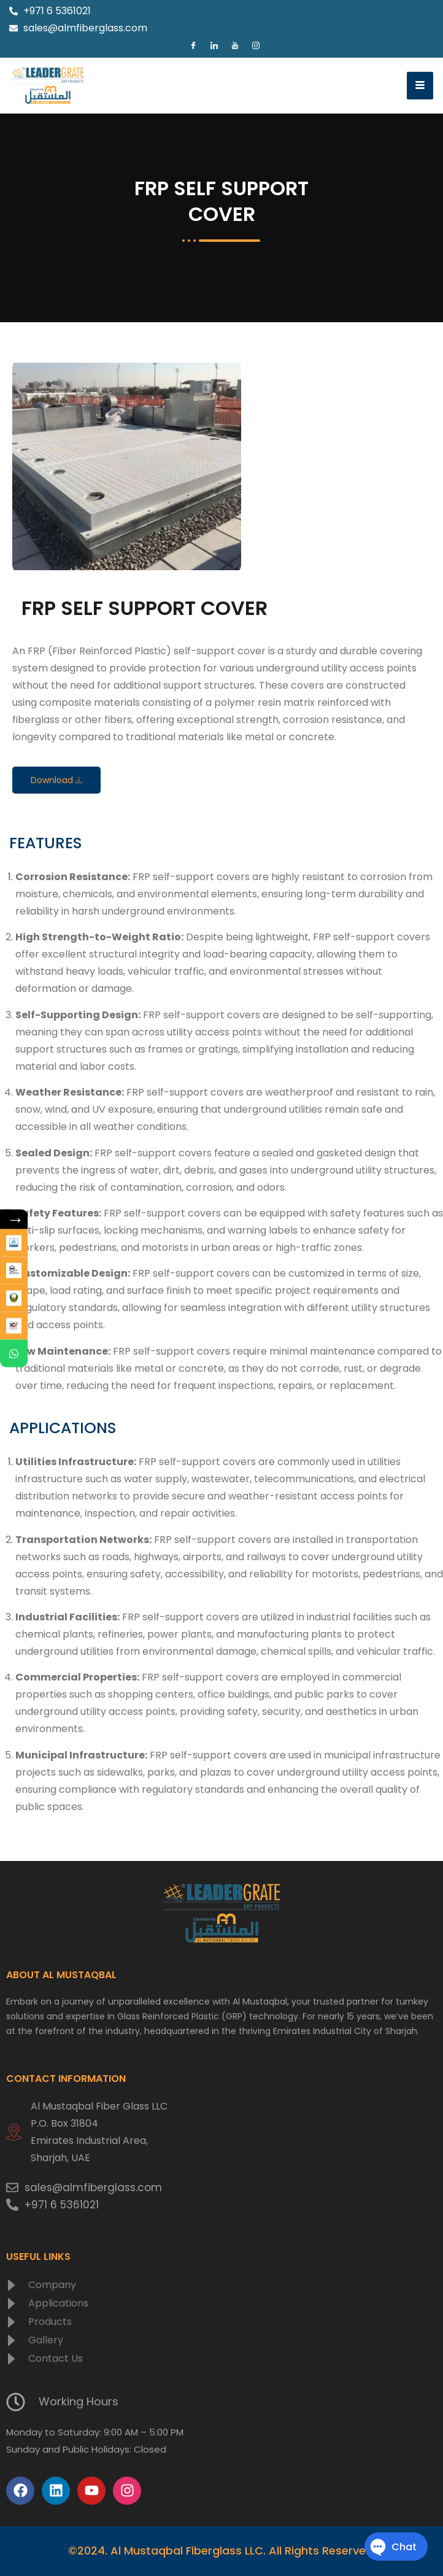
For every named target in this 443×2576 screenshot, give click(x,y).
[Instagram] (256, 46)
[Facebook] (193, 46)
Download (56, 780)
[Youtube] (235, 46)
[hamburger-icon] (420, 85)
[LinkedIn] (214, 46)
